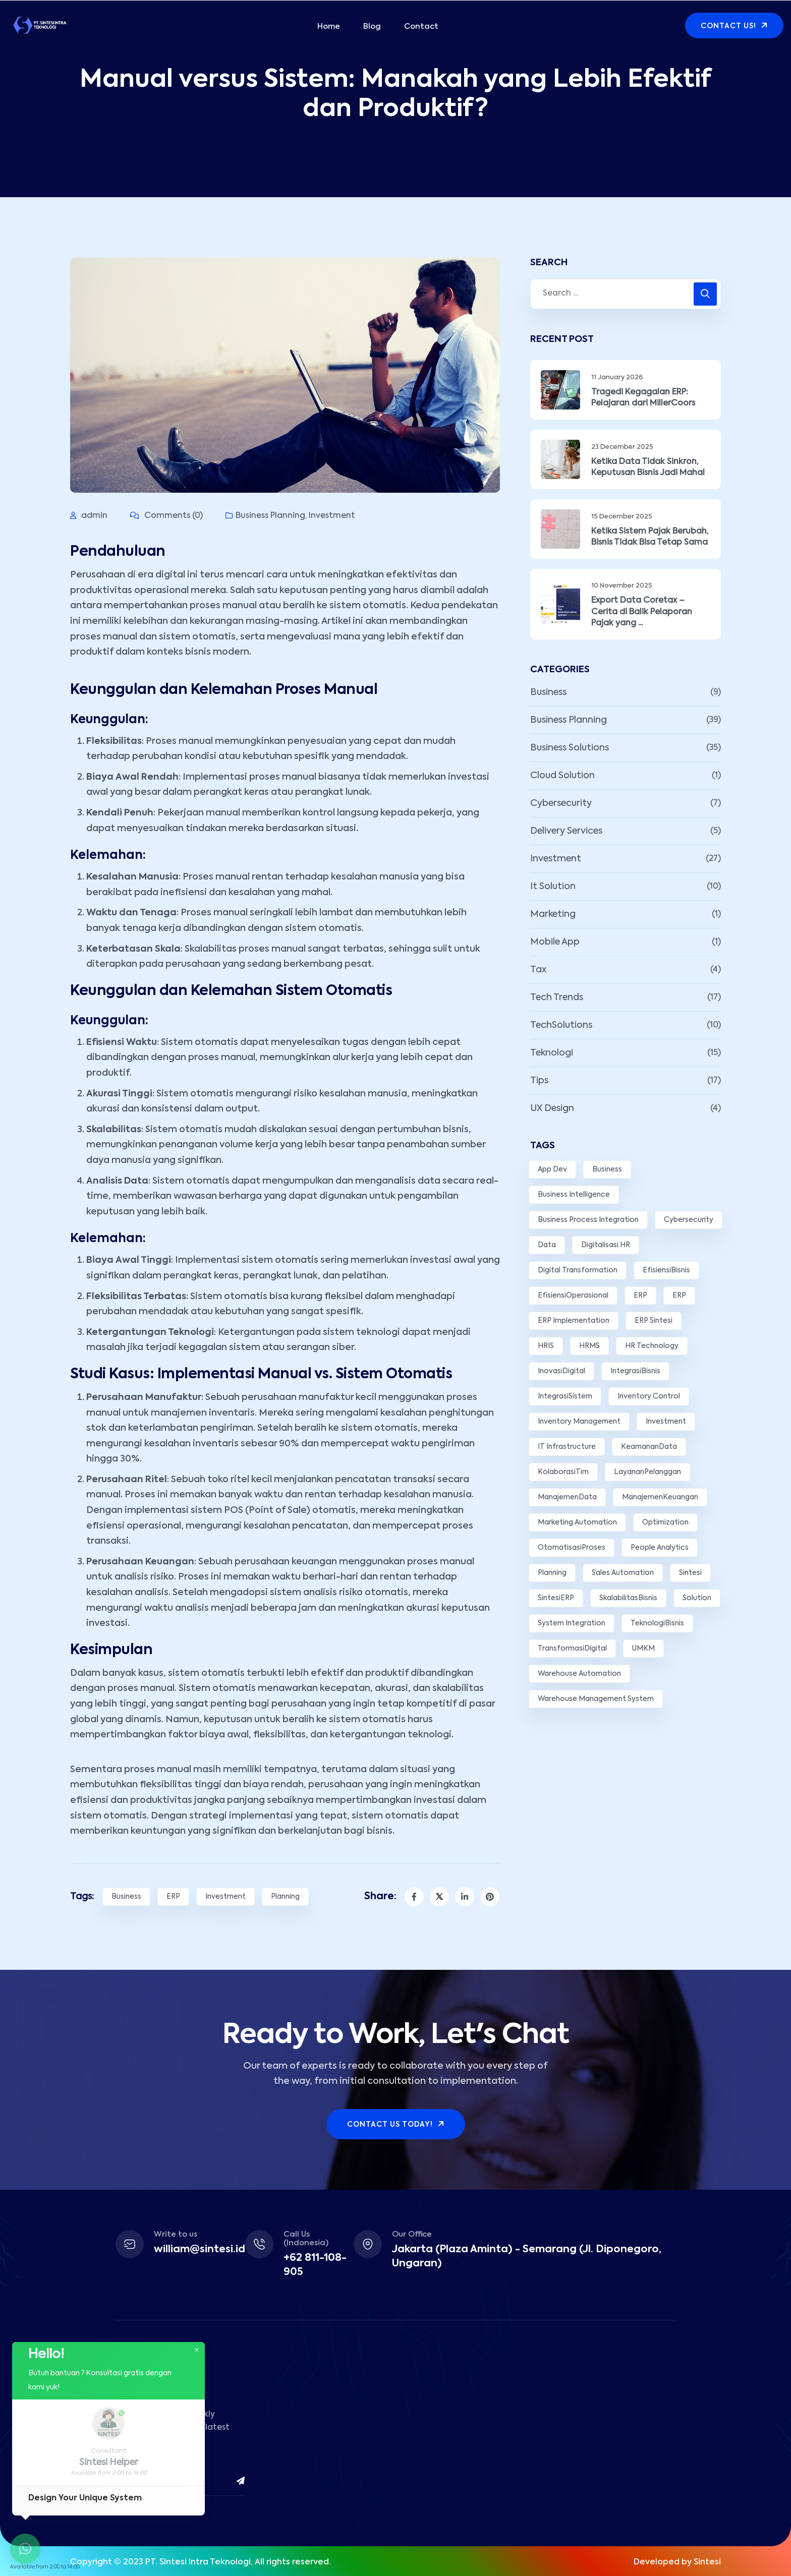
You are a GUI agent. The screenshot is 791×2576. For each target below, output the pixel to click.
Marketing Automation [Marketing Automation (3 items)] (577, 1522)
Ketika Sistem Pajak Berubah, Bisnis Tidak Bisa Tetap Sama (649, 537)
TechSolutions (561, 1025)
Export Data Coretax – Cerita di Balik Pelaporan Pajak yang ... (641, 612)
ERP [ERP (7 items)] (640, 1295)
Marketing (553, 914)
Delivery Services (566, 831)
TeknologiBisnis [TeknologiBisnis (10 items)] (657, 1623)
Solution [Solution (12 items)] (697, 1598)
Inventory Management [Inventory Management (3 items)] (579, 1421)
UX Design (552, 1108)
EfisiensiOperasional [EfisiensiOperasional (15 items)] (573, 1295)
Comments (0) (166, 516)
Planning (285, 1896)
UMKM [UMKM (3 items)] (643, 1648)
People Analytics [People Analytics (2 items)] (660, 1547)
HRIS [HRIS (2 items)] (546, 1346)
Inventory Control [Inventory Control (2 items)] (648, 1396)
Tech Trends (556, 997)
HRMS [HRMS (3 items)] (589, 1346)
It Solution (553, 886)
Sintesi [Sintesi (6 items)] (690, 1572)
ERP (173, 1896)
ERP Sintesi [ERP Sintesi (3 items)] (653, 1320)
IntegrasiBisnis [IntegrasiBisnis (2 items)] (635, 1371)
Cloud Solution (562, 775)
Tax (538, 969)
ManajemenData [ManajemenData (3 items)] (567, 1497)
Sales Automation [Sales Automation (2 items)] (623, 1572)
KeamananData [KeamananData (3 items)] (649, 1446)
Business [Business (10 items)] (607, 1169)
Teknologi (551, 1053)
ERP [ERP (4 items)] (679, 1295)
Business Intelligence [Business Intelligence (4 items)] (574, 1194)
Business (126, 1896)
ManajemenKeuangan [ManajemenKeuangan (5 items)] (660, 1497)
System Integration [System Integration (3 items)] (571, 1623)
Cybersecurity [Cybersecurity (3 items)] (688, 1219)
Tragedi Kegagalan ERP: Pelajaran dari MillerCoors (643, 397)
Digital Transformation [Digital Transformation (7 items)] (577, 1270)
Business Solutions (569, 747)
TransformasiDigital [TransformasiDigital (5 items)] (572, 1648)
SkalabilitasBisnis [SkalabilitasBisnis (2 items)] (628, 1598)
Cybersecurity (561, 803)
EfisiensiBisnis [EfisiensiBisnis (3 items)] (666, 1270)
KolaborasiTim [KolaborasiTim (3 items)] (563, 1472)
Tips (539, 1080)
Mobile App (555, 942)
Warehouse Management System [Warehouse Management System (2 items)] (596, 1699)
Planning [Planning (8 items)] (552, 1572)
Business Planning (270, 516)
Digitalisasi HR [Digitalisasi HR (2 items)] (605, 1245)
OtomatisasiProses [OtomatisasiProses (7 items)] (571, 1547)
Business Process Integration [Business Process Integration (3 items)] (588, 1219)
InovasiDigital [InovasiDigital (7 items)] (561, 1371)
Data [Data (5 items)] (547, 1245)
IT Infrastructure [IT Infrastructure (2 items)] (567, 1446)
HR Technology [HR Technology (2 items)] (652, 1346)
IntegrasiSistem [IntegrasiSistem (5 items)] (565, 1396)
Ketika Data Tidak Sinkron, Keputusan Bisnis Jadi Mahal (648, 467)
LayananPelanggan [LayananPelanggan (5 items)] (647, 1472)
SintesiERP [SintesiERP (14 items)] (556, 1598)
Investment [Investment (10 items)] (666, 1421)
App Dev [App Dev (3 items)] (552, 1169)
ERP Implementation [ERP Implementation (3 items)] (573, 1320)
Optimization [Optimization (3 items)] (665, 1522)
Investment (332, 516)
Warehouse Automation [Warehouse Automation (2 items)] (579, 1673)
